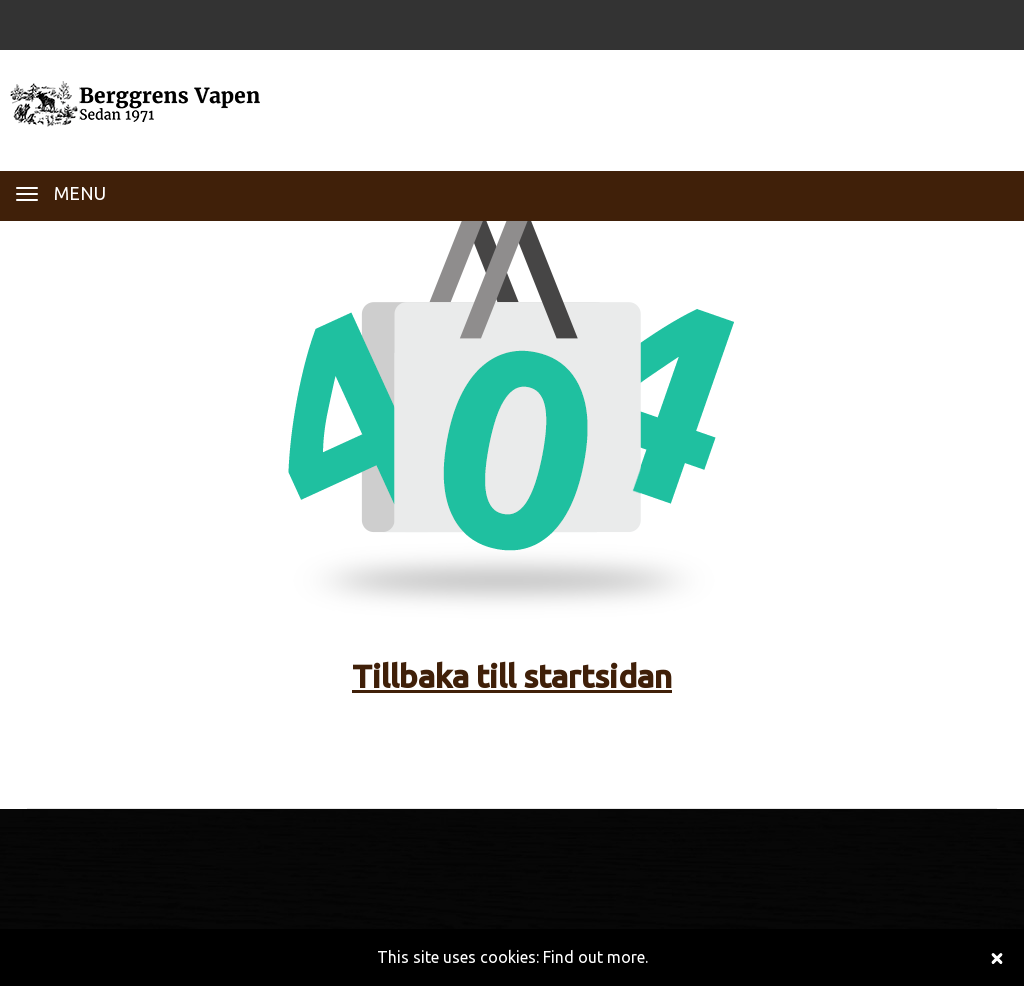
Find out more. (595, 957)
